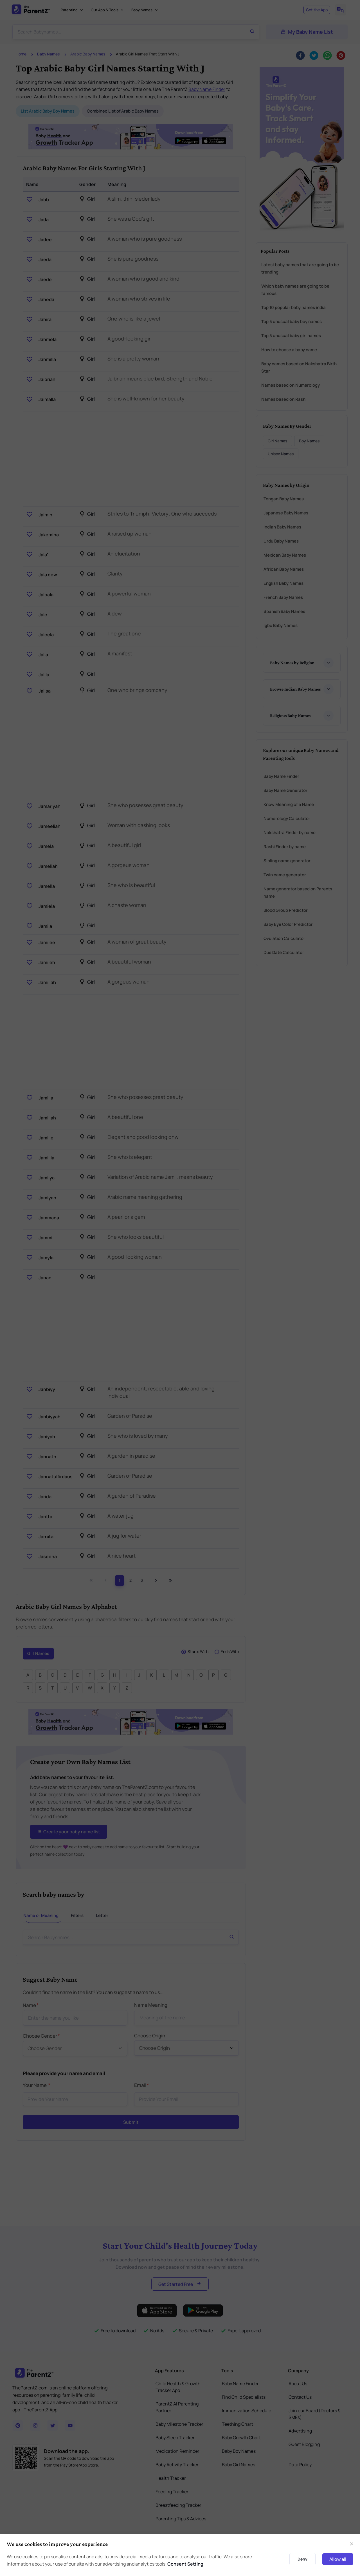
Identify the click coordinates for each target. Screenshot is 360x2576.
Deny (302, 2559)
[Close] (351, 2544)
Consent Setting (185, 2564)
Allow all (337, 2559)
